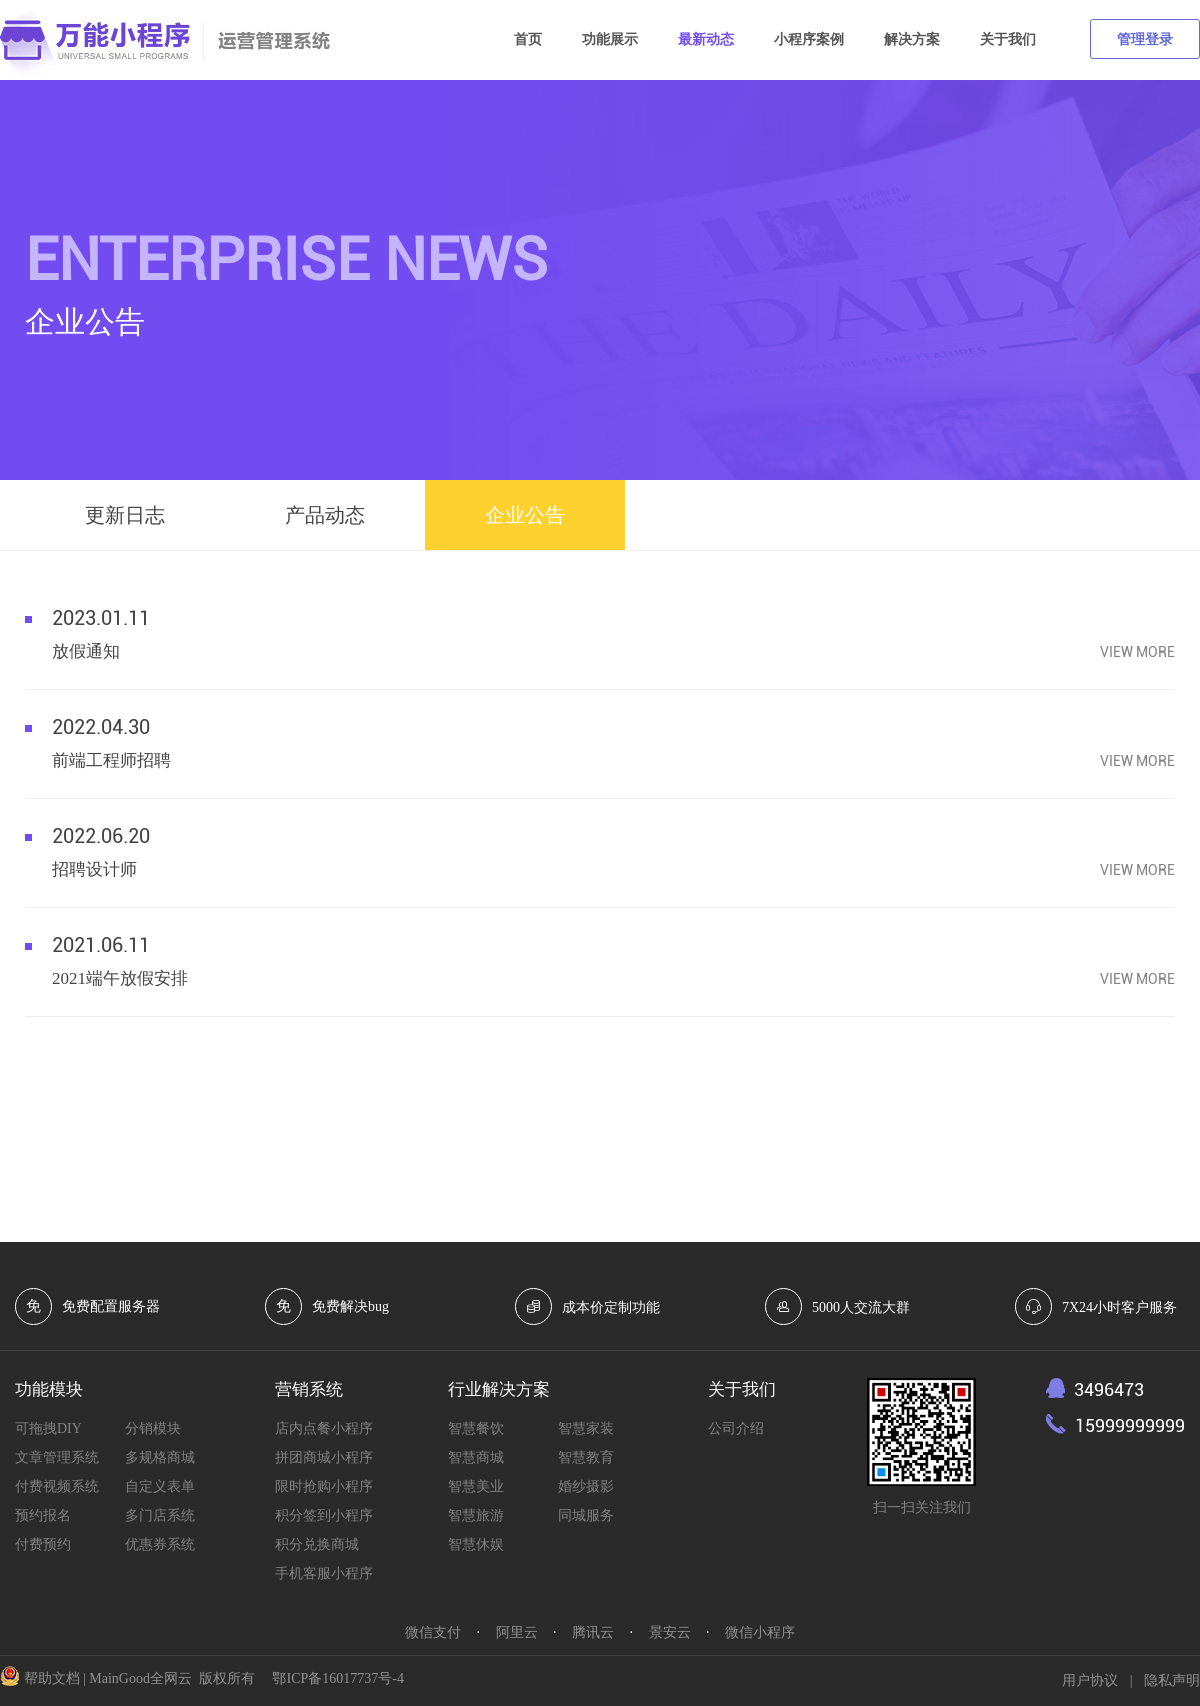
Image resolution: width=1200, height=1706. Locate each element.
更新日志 (125, 515)
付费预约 (43, 1544)
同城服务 (586, 1515)
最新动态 (706, 39)
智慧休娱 (476, 1544)
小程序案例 (809, 39)
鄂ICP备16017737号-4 (337, 1678)
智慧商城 (476, 1457)
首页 (528, 39)
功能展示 (610, 39)
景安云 (670, 1632)
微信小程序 (760, 1632)
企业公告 (525, 515)
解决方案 (912, 39)
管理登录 (1145, 39)
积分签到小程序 (324, 1515)
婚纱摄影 (586, 1486)
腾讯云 (593, 1632)
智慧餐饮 (476, 1428)
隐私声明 (1172, 1680)
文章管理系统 (57, 1457)
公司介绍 (736, 1428)
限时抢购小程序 (324, 1486)
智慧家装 (586, 1428)
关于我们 (1008, 39)
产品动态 (325, 515)
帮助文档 (52, 1678)
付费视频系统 (57, 1486)
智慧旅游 (476, 1515)
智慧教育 (586, 1457)
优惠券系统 (160, 1544)
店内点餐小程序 (324, 1428)
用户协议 (1090, 1680)
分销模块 (153, 1428)
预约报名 (43, 1515)
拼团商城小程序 (324, 1457)
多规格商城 (160, 1457)
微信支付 (433, 1632)
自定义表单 (160, 1486)
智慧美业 (476, 1486)
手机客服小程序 (324, 1573)
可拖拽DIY (48, 1428)
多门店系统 (160, 1515)
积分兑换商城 (317, 1544)
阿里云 (517, 1632)
